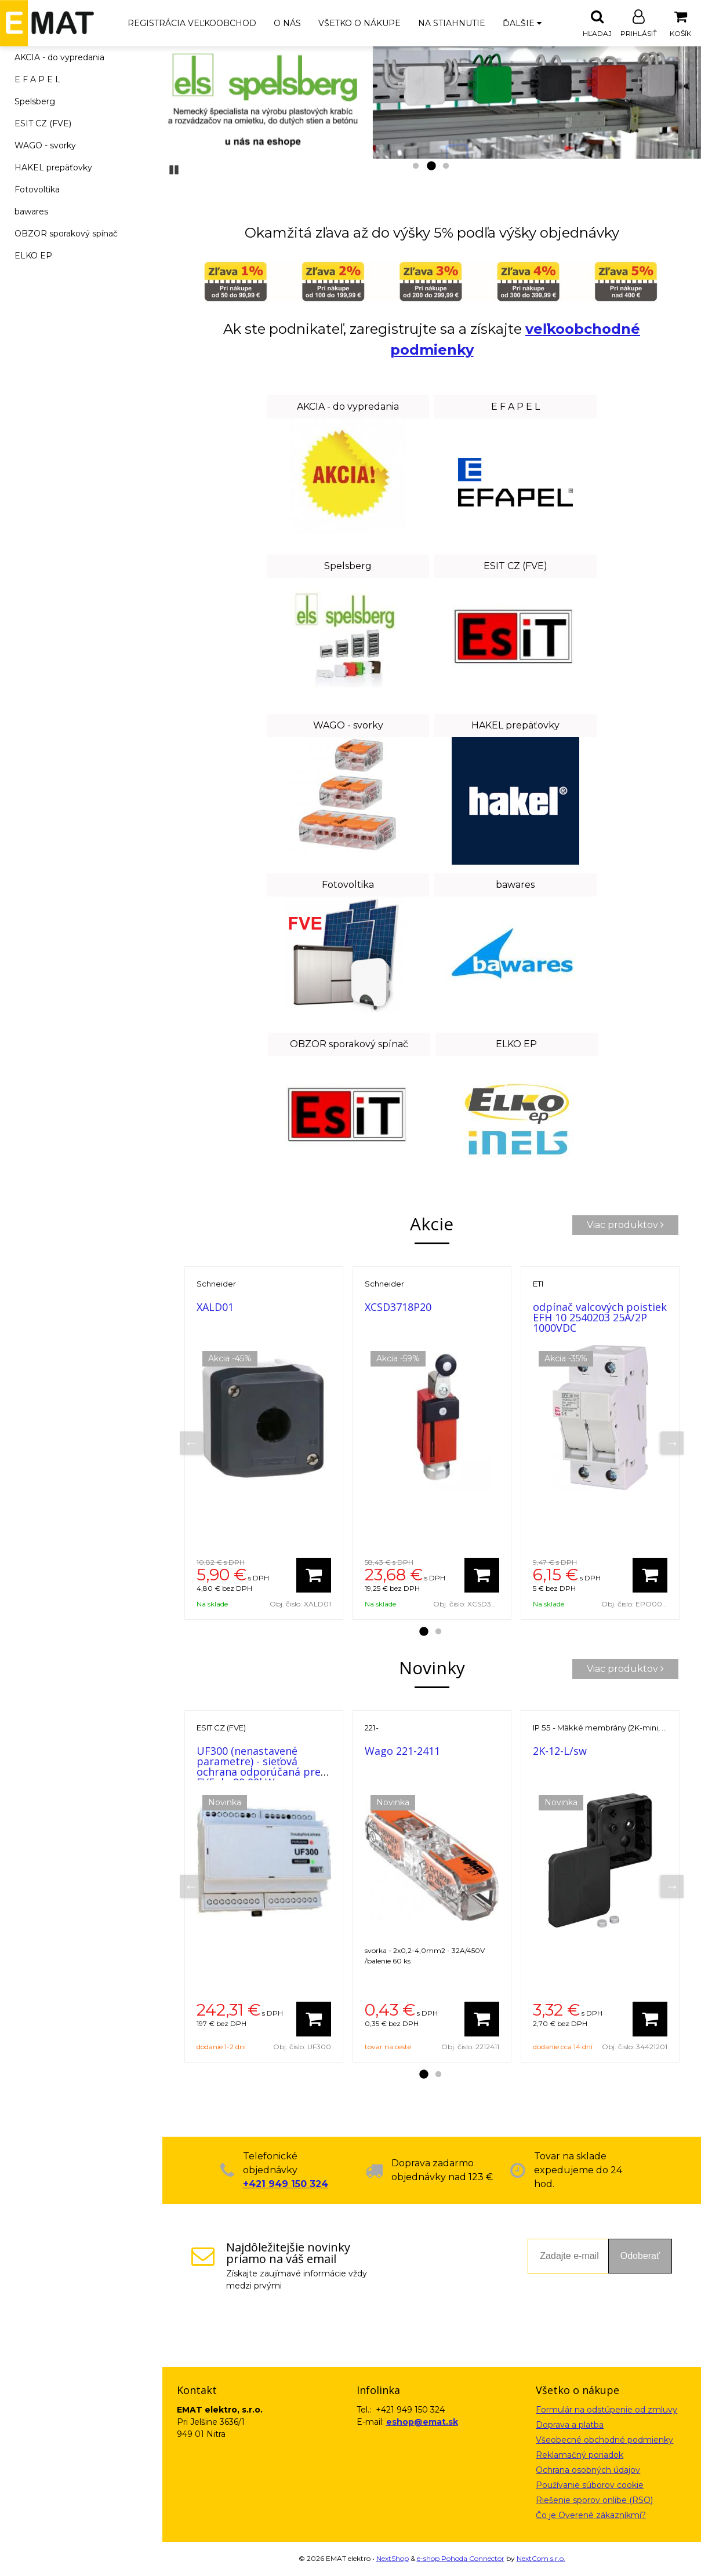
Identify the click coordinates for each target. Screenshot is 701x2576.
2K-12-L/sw (560, 1751)
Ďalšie (522, 23)
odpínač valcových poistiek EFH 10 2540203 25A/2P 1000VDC (600, 1317)
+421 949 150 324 (285, 2184)
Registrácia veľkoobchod (192, 23)
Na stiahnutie (451, 23)
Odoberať (640, 2256)
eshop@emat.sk (422, 2422)
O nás (287, 23)
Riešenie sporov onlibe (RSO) (594, 2500)
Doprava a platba (570, 2425)
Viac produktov (625, 1225)
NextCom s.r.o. (541, 2559)
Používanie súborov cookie (590, 2485)
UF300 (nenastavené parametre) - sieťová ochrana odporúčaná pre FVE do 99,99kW (259, 1767)
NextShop (392, 2559)
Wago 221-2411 (402, 1751)
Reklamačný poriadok (579, 2455)
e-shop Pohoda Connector (460, 2559)
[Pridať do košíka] (313, 1575)
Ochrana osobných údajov (588, 2470)
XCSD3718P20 (398, 1307)
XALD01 (215, 1307)
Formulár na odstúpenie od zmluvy (606, 2410)
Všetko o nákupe (359, 23)
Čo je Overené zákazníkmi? (591, 2516)
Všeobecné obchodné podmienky (604, 2440)
